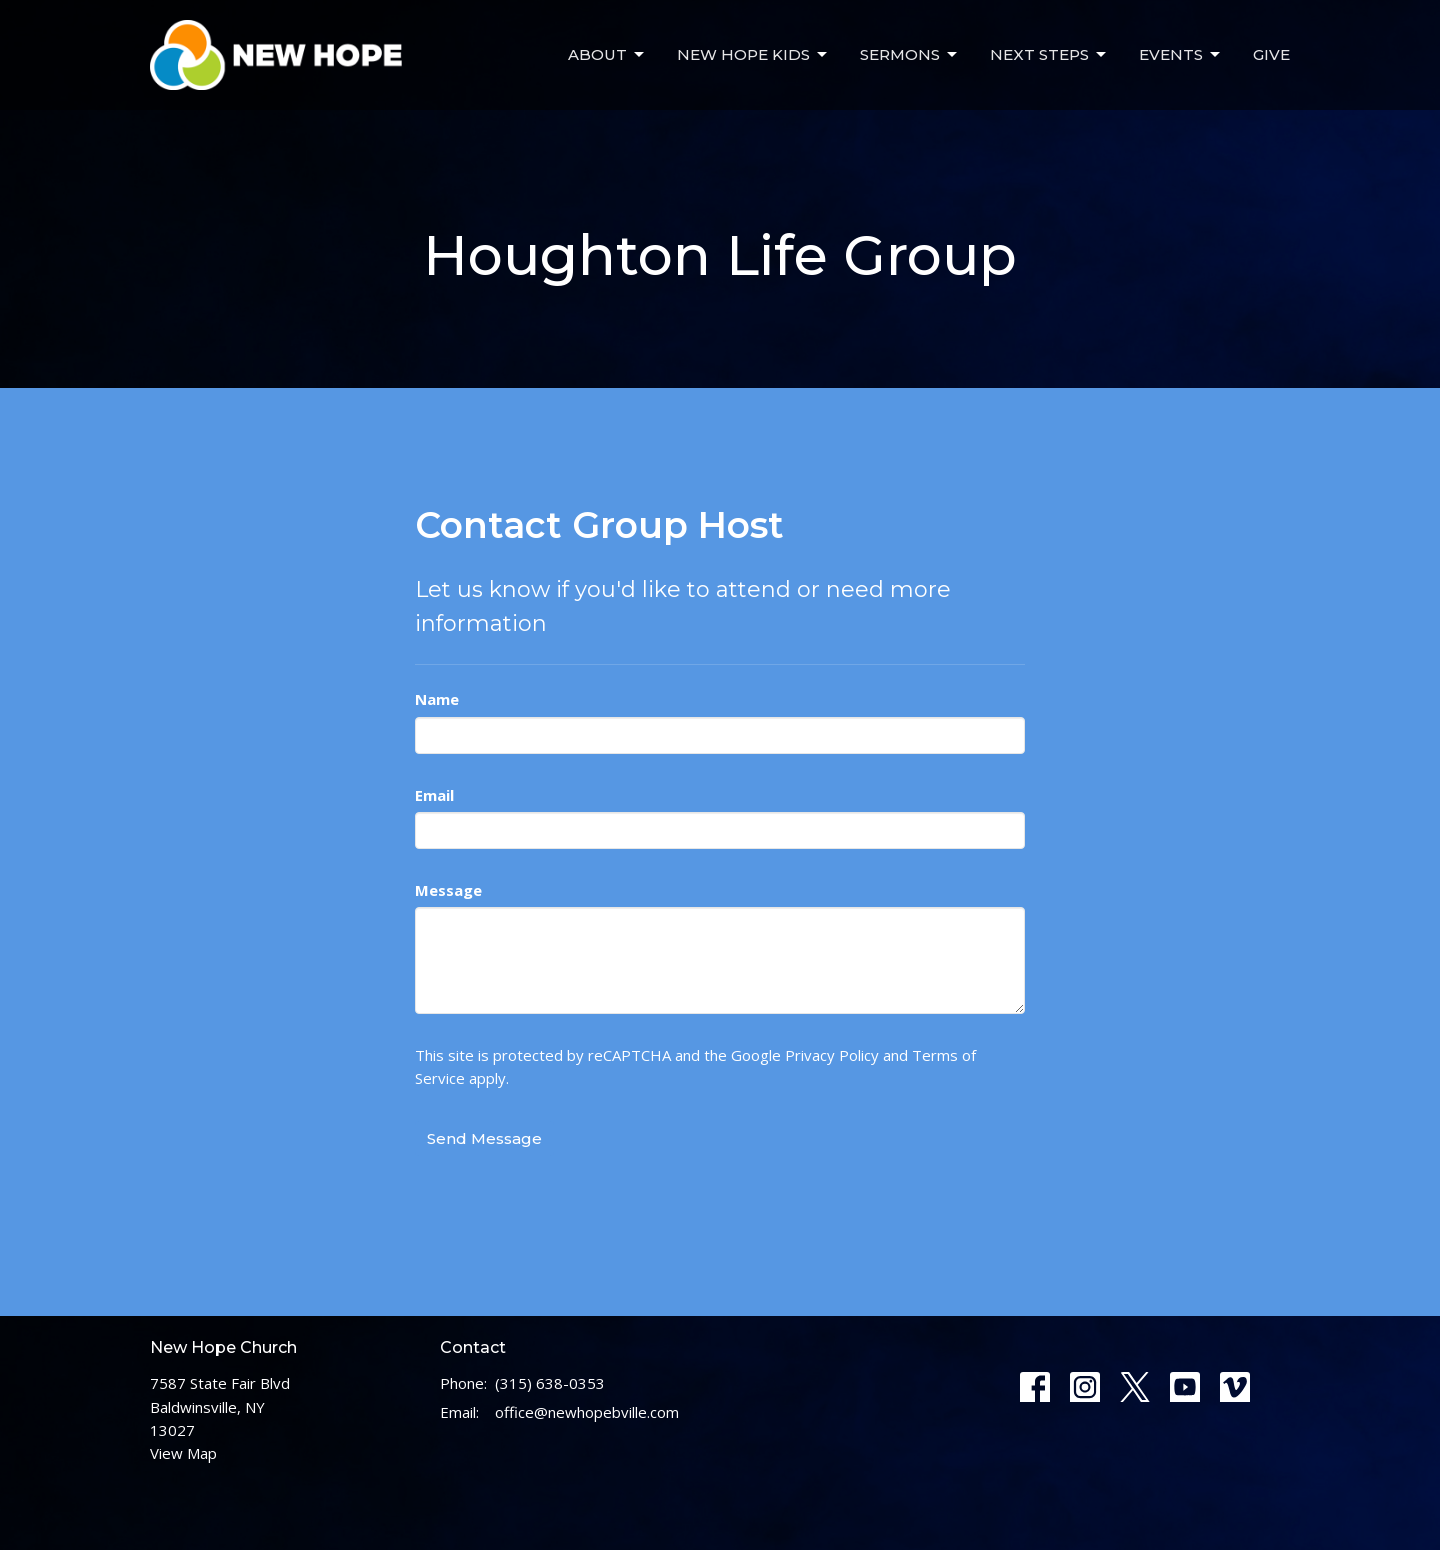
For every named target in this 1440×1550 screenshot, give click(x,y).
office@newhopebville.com (587, 1412)
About (607, 55)
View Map (183, 1453)
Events (1181, 55)
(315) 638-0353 (550, 1383)
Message (448, 890)
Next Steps (1049, 55)
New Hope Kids (753, 55)
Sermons (910, 55)
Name (437, 699)
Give (1271, 54)
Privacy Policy (832, 1055)
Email (434, 795)
